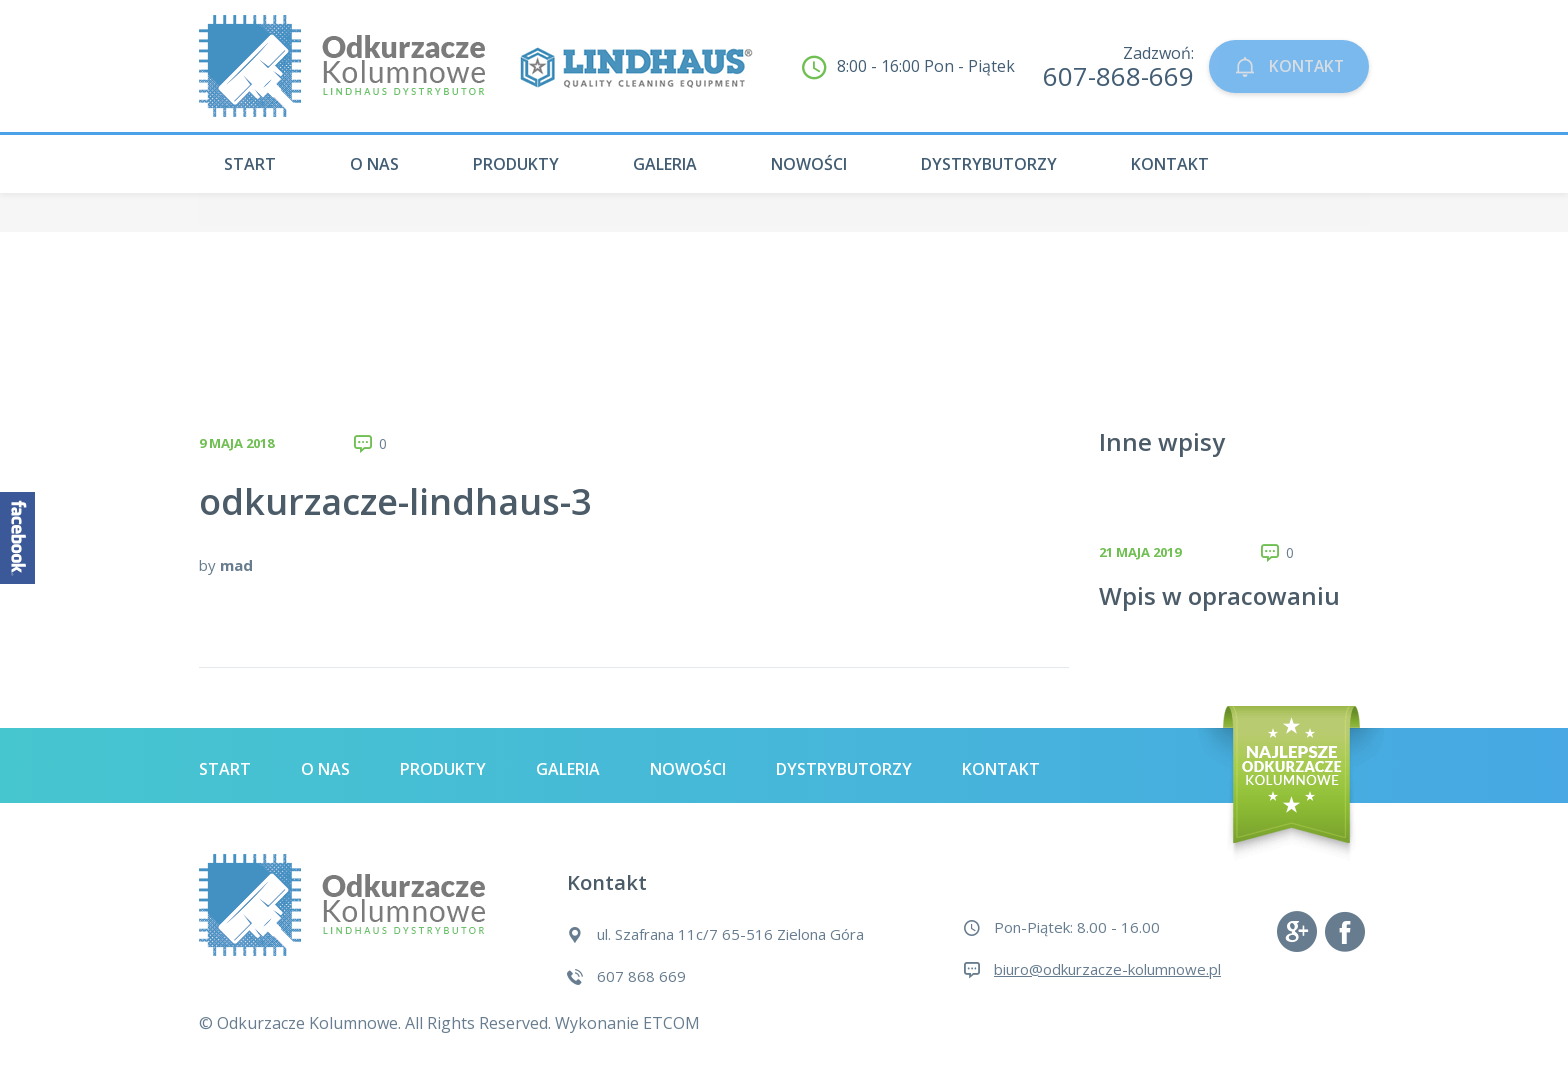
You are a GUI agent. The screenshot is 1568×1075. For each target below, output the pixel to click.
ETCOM (671, 1023)
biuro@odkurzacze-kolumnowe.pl (1107, 969)
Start (250, 164)
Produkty (516, 164)
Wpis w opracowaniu (1219, 595)
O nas (374, 164)
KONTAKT (1282, 66)
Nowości (809, 164)
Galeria (665, 164)
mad (236, 565)
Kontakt (1170, 164)
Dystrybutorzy (989, 164)
